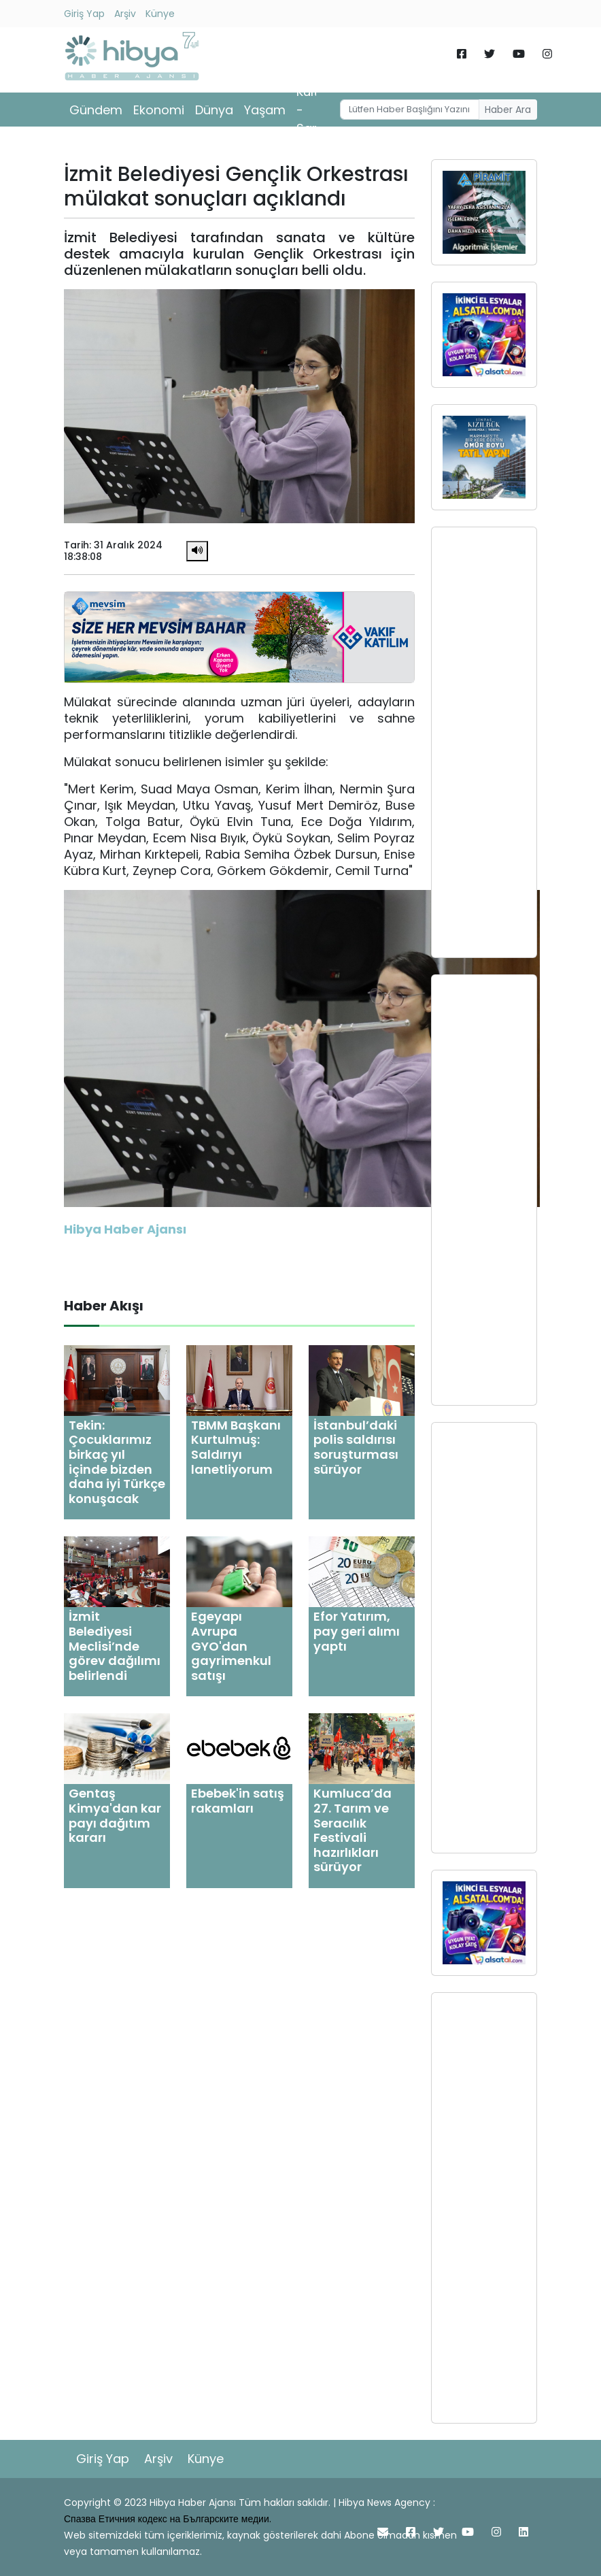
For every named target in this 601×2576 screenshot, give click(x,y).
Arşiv (125, 13)
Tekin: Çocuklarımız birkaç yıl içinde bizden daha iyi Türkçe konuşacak (117, 1462)
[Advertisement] (484, 742)
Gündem (95, 109)
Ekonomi (158, 109)
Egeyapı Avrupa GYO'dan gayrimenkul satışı (231, 1645)
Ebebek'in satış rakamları (237, 1801)
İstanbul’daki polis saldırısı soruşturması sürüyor (355, 1447)
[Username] (410, 109)
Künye (160, 13)
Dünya (214, 109)
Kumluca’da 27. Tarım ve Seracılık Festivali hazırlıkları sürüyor (352, 1830)
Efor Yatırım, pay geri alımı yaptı (356, 1631)
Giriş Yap (84, 13)
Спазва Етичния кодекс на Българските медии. (167, 2519)
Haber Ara (508, 109)
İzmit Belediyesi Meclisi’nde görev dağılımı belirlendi (114, 1645)
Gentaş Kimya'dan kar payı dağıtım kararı (115, 1815)
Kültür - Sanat (314, 110)
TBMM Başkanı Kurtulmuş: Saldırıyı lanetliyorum (236, 1447)
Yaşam (265, 109)
